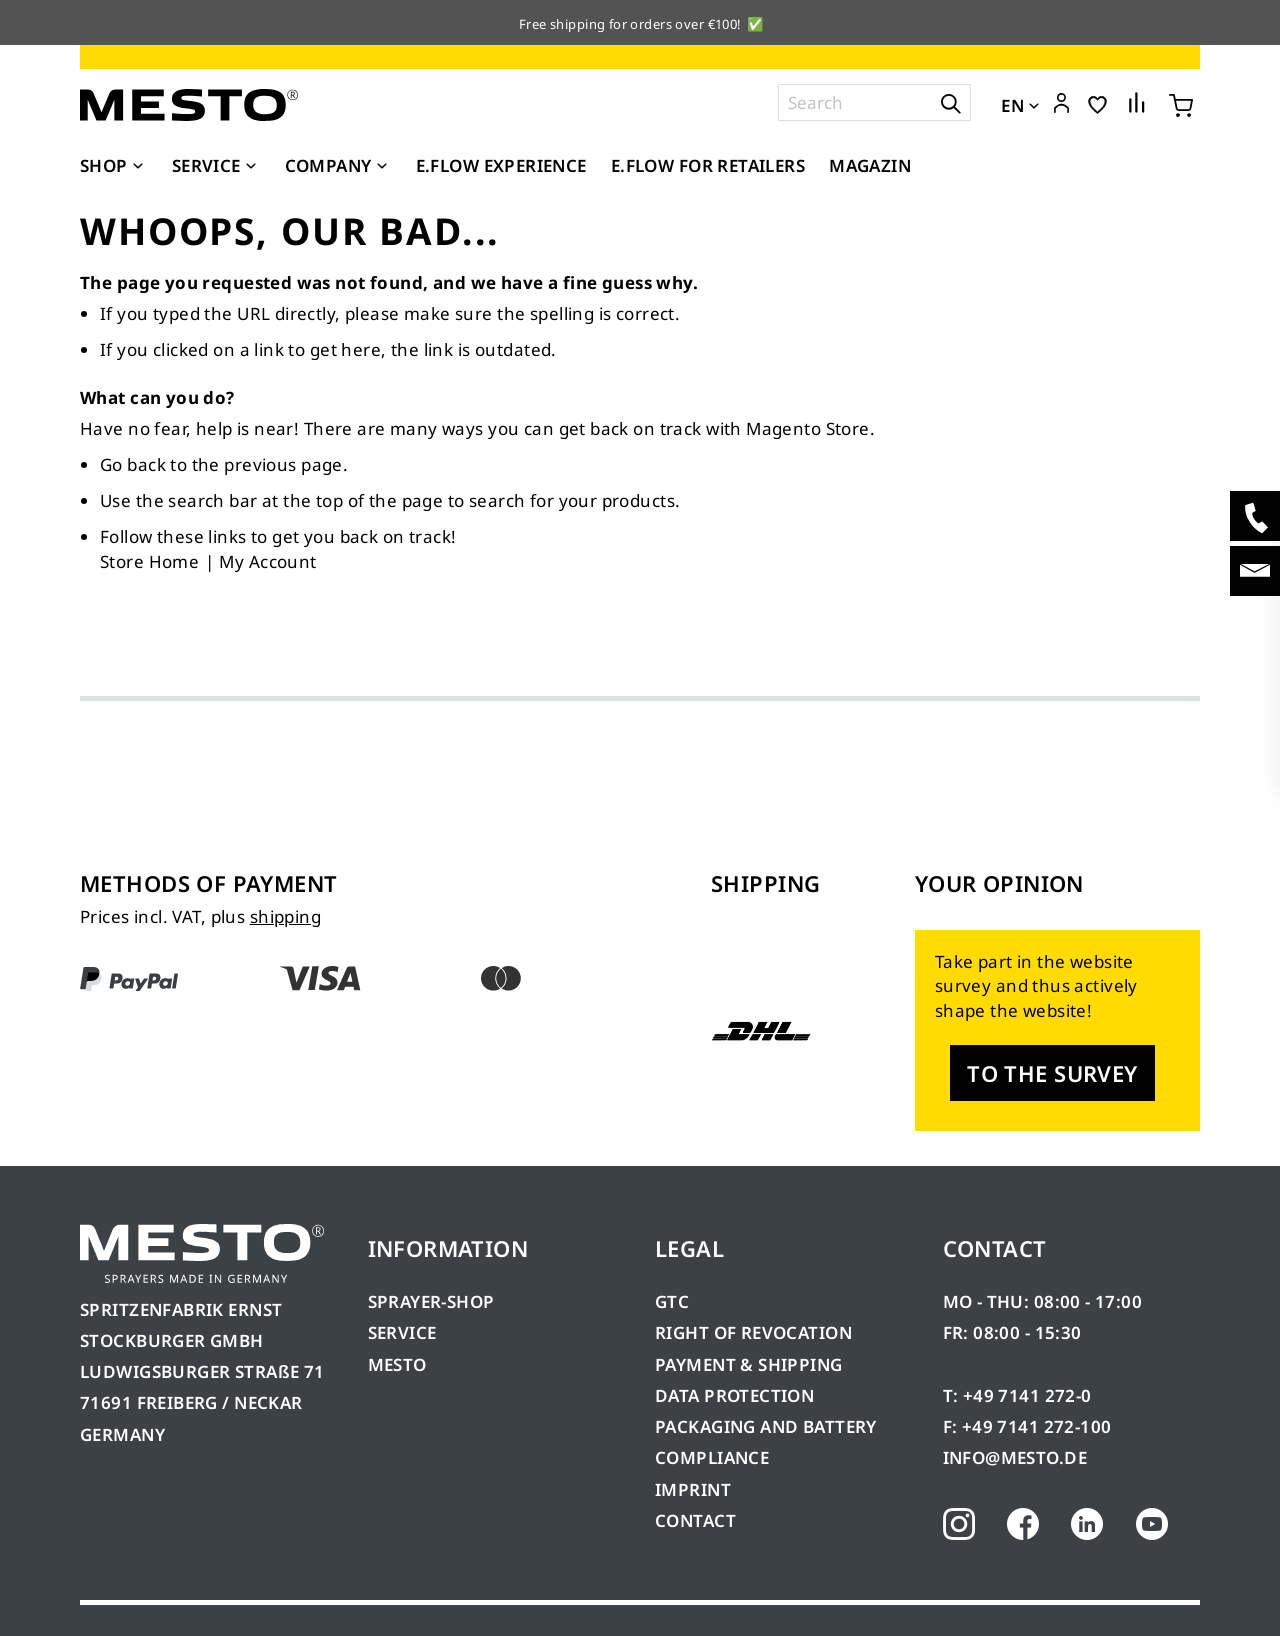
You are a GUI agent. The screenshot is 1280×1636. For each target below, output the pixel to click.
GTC (672, 1301)
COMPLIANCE (712, 1457)
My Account (267, 561)
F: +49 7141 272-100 (1027, 1426)
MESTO (397, 1364)
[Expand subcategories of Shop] (138, 167)
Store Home (149, 561)
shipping (285, 916)
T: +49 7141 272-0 (1017, 1395)
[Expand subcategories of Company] (382, 167)
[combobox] (874, 102)
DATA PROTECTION (734, 1395)
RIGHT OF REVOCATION (753, 1332)
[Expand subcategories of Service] (251, 167)
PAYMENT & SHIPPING (749, 1364)
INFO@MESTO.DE (1015, 1457)
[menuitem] (114, 166)
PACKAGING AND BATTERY (768, 1426)
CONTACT (695, 1520)
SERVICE (402, 1332)
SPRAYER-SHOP (431, 1301)
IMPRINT (693, 1489)
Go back (133, 464)
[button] (1061, 104)
